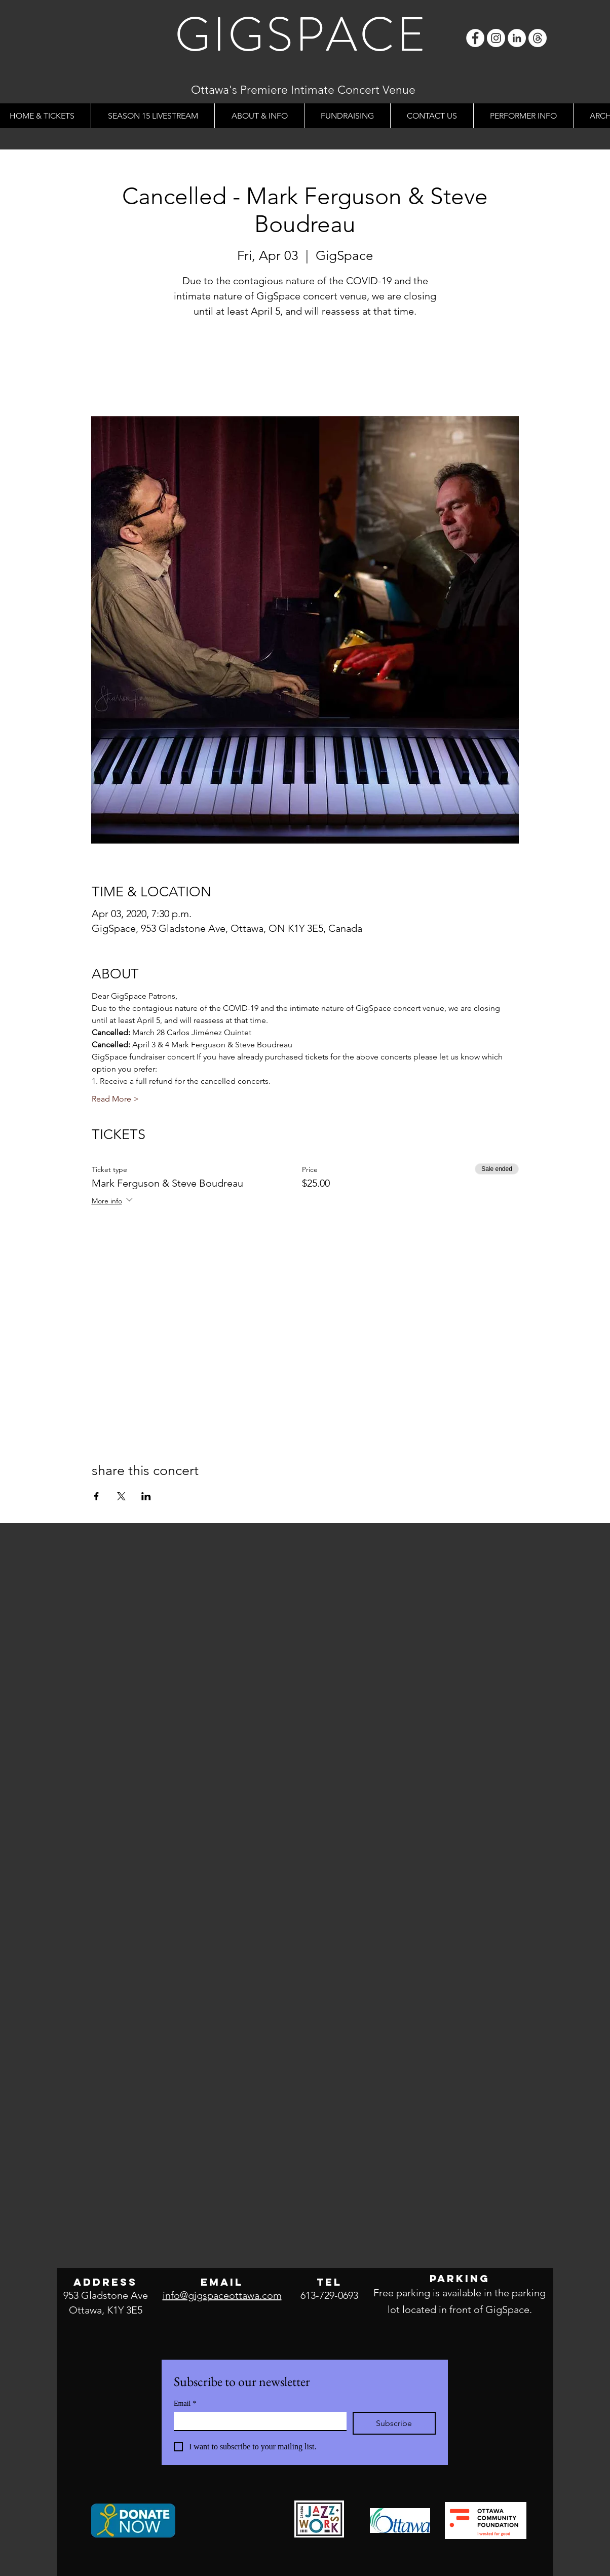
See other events (305, 368)
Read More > (115, 1099)
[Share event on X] (121, 1496)
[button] (259, 115)
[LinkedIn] (517, 38)
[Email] (257, 2421)
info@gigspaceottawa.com (222, 2295)
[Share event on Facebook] (96, 1496)
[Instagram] (496, 38)
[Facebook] (475, 38)
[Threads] (537, 38)
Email (185, 2403)
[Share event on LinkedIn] (146, 1496)
